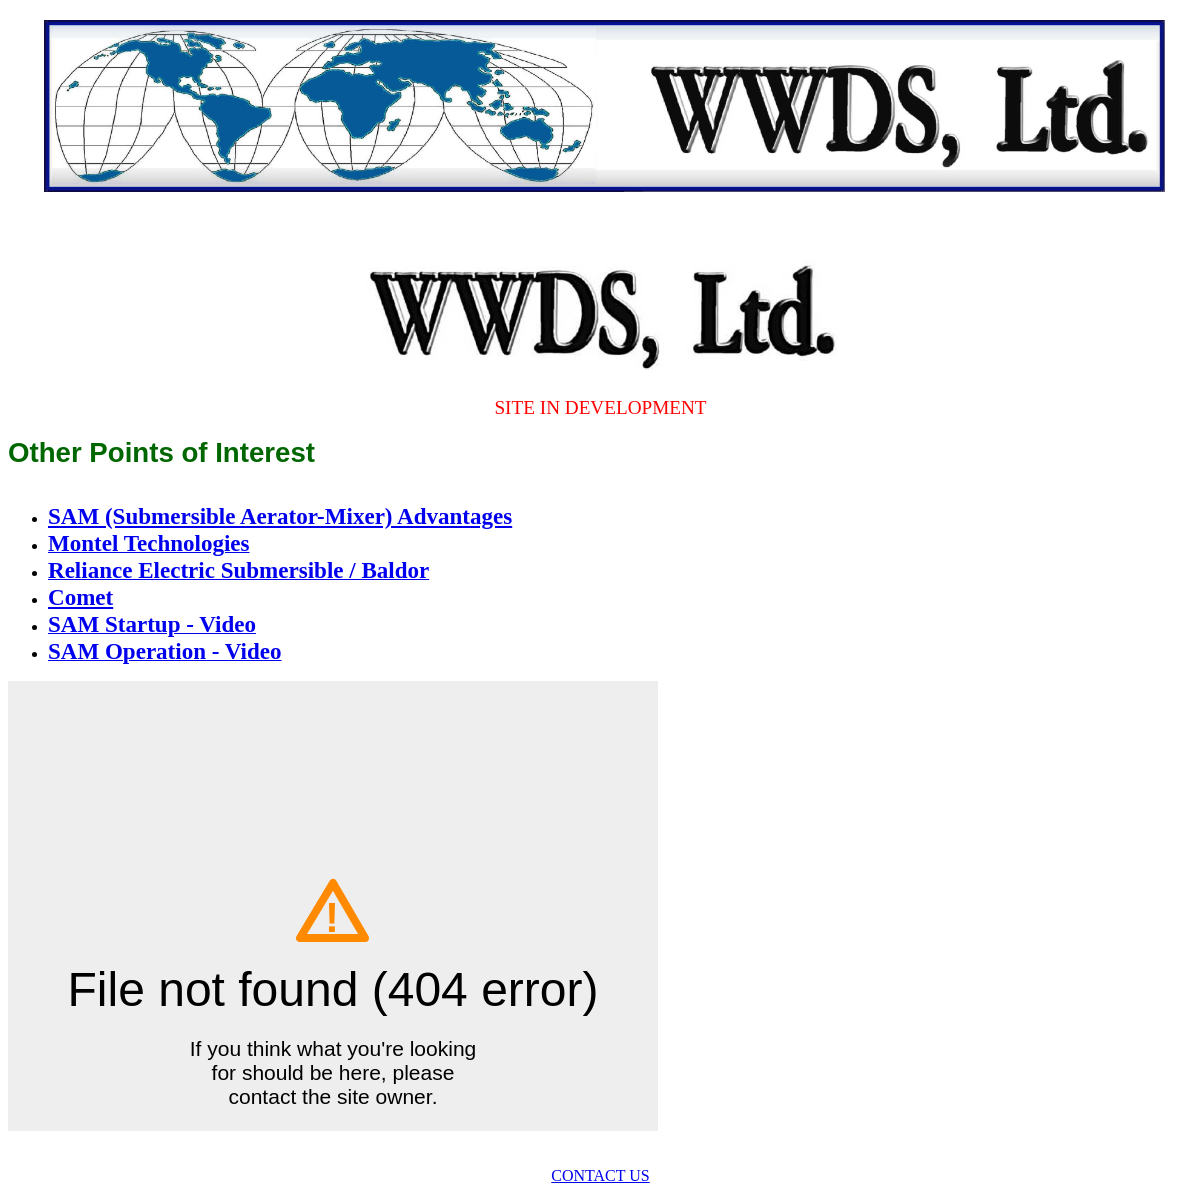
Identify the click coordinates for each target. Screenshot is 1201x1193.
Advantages (454, 516)
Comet (80, 597)
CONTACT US (600, 1175)
